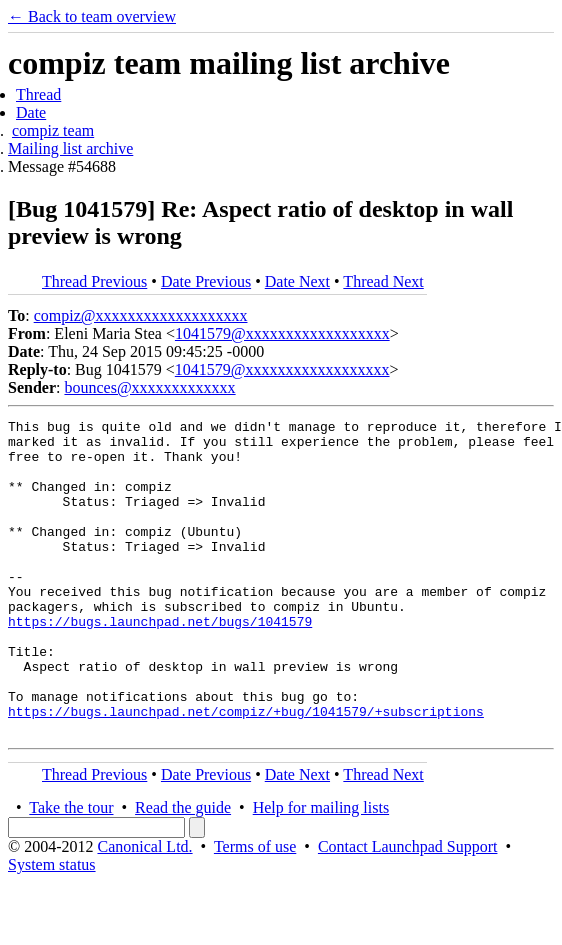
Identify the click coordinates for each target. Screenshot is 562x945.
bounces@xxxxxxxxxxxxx (149, 387)
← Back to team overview (92, 16)
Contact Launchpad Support (408, 909)
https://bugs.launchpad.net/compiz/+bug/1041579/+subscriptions (246, 771)
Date (31, 112)
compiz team (53, 130)
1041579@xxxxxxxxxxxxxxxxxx (282, 333)
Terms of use (255, 909)
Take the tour (71, 870)
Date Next (297, 281)
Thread (38, 94)
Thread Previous (94, 281)
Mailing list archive (70, 148)
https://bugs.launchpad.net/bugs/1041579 (160, 663)
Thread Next (383, 281)
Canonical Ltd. (144, 909)
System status (52, 927)
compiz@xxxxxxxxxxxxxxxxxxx (141, 315)
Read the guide (183, 870)
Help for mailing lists (321, 870)
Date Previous (206, 281)
